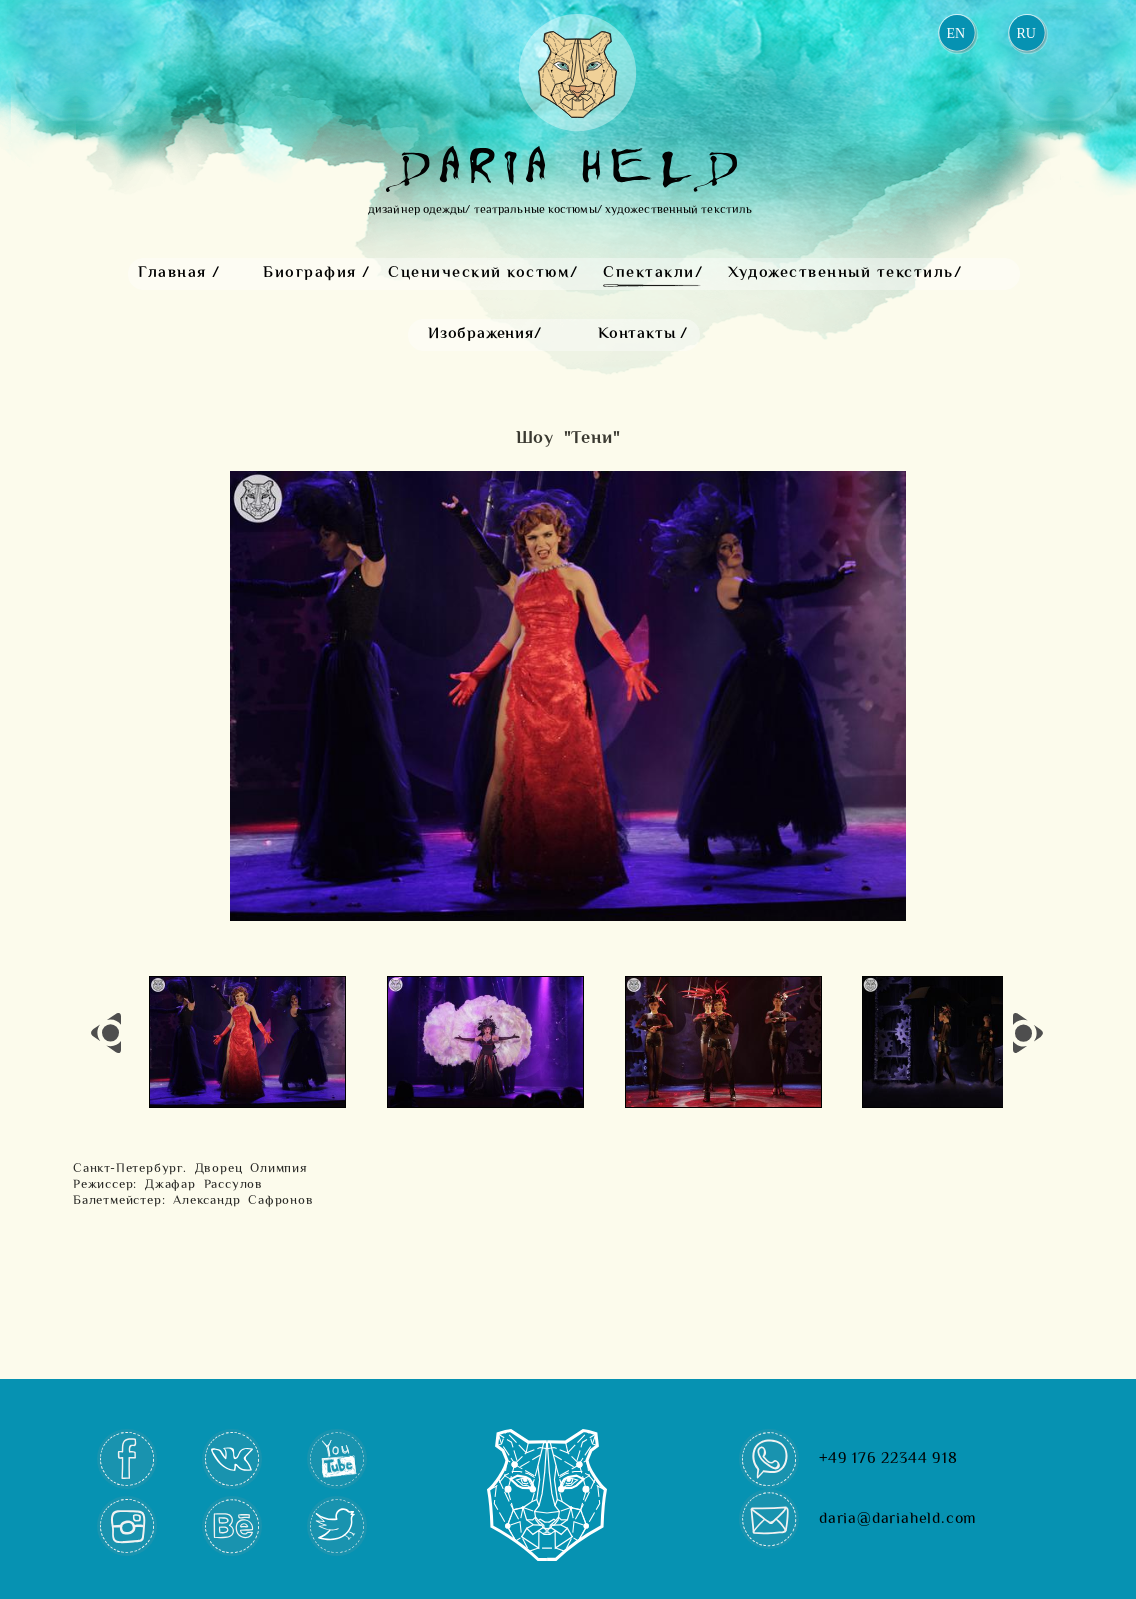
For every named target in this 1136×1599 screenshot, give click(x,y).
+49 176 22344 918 (888, 1459)
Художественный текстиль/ (845, 273)
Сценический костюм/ (483, 273)
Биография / (317, 273)
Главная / (179, 273)
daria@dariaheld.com (898, 1519)
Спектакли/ (653, 273)
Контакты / (643, 334)
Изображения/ (485, 334)
